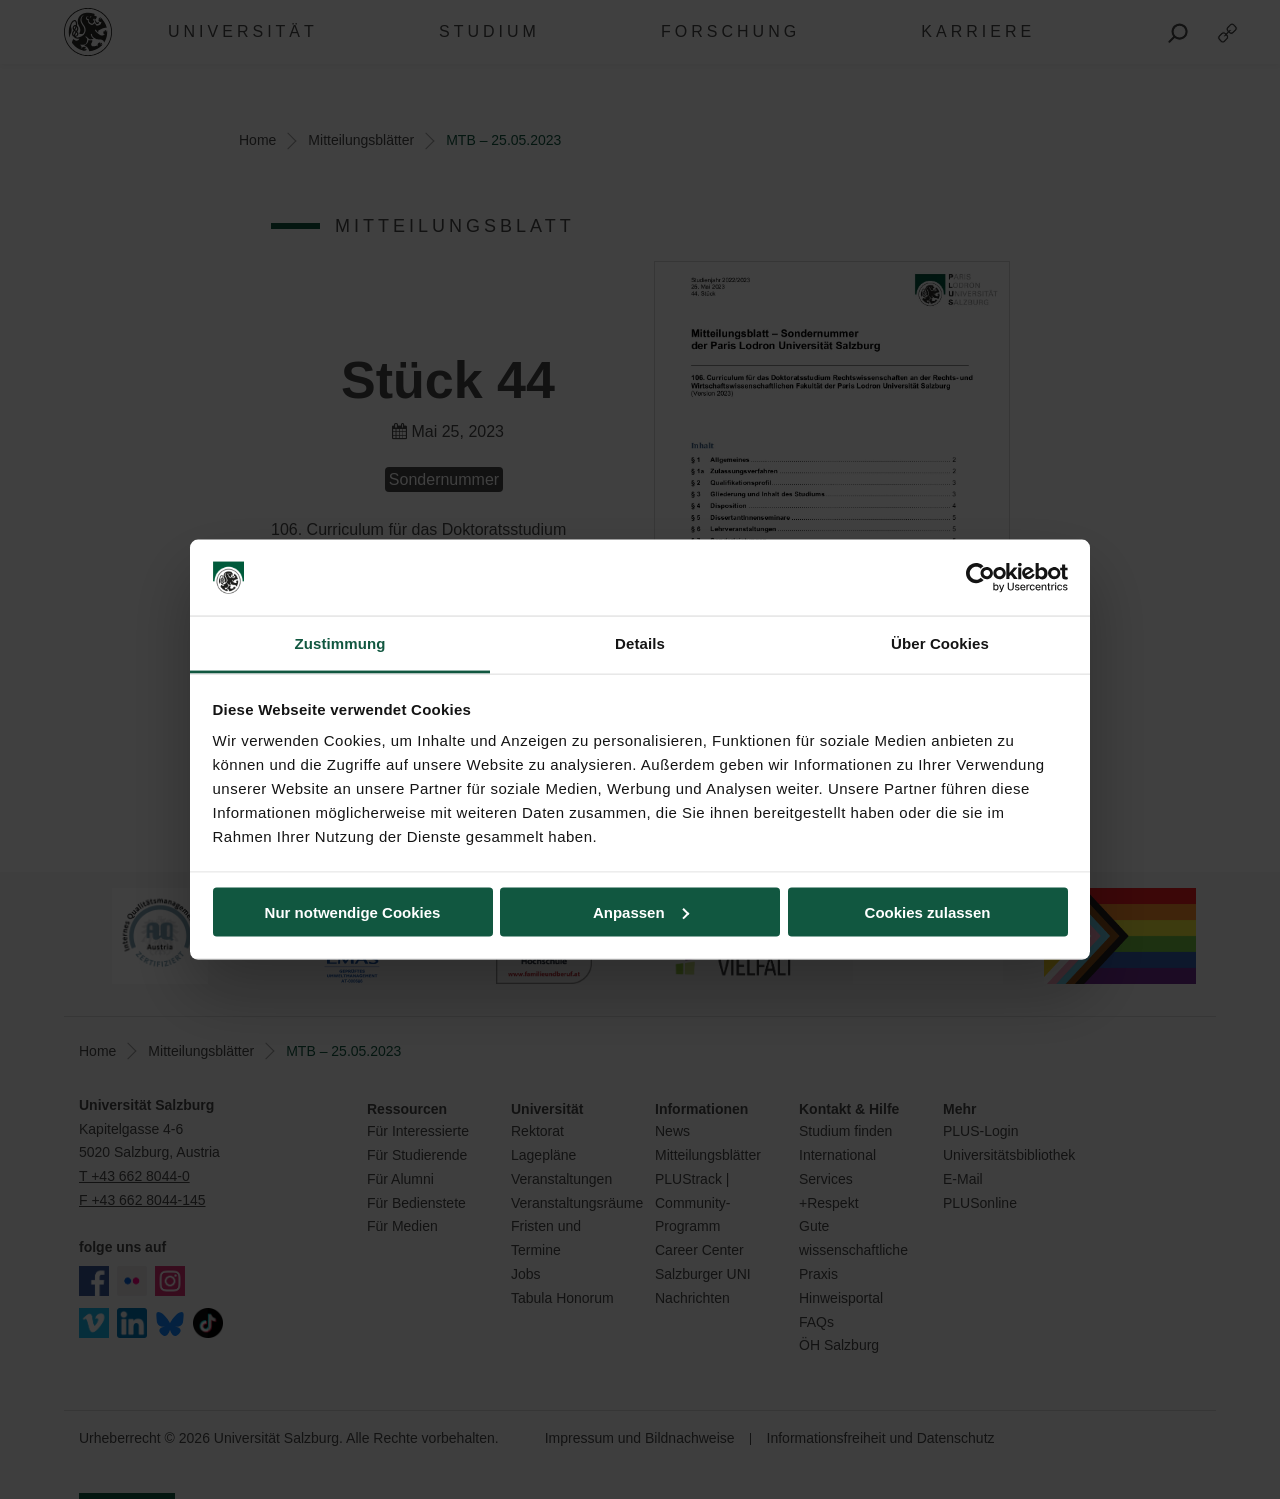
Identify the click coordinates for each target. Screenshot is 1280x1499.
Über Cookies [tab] (940, 643)
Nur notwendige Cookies (353, 911)
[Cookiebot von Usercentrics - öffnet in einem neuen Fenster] (980, 578)
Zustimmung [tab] (340, 643)
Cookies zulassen (928, 911)
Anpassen (641, 911)
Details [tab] (640, 643)
